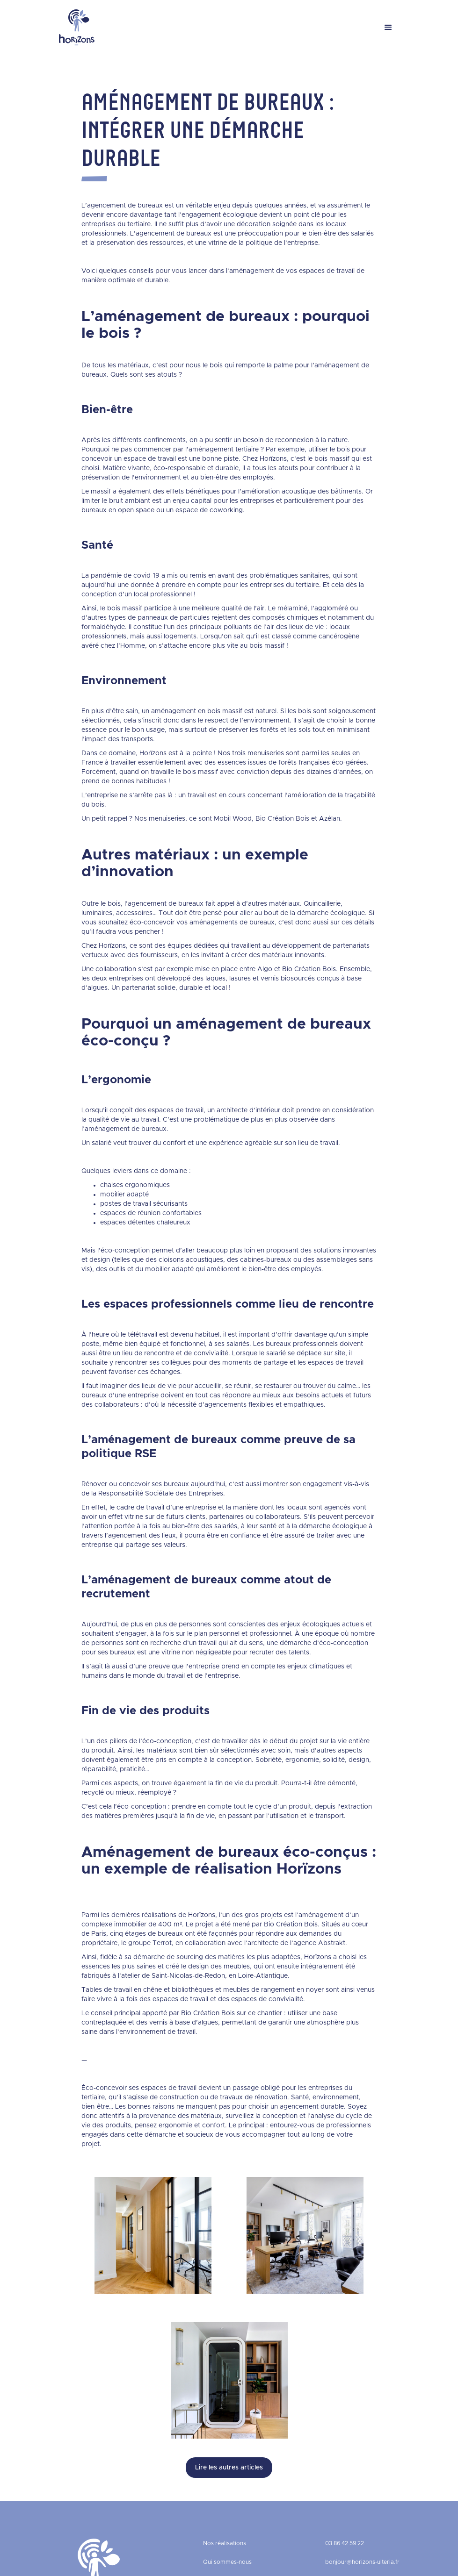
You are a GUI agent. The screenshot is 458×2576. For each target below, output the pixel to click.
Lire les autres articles (229, 2467)
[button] (388, 27)
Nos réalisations (224, 2543)
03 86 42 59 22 (344, 2543)
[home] (77, 27)
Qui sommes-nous (227, 2562)
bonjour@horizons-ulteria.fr (362, 2562)
